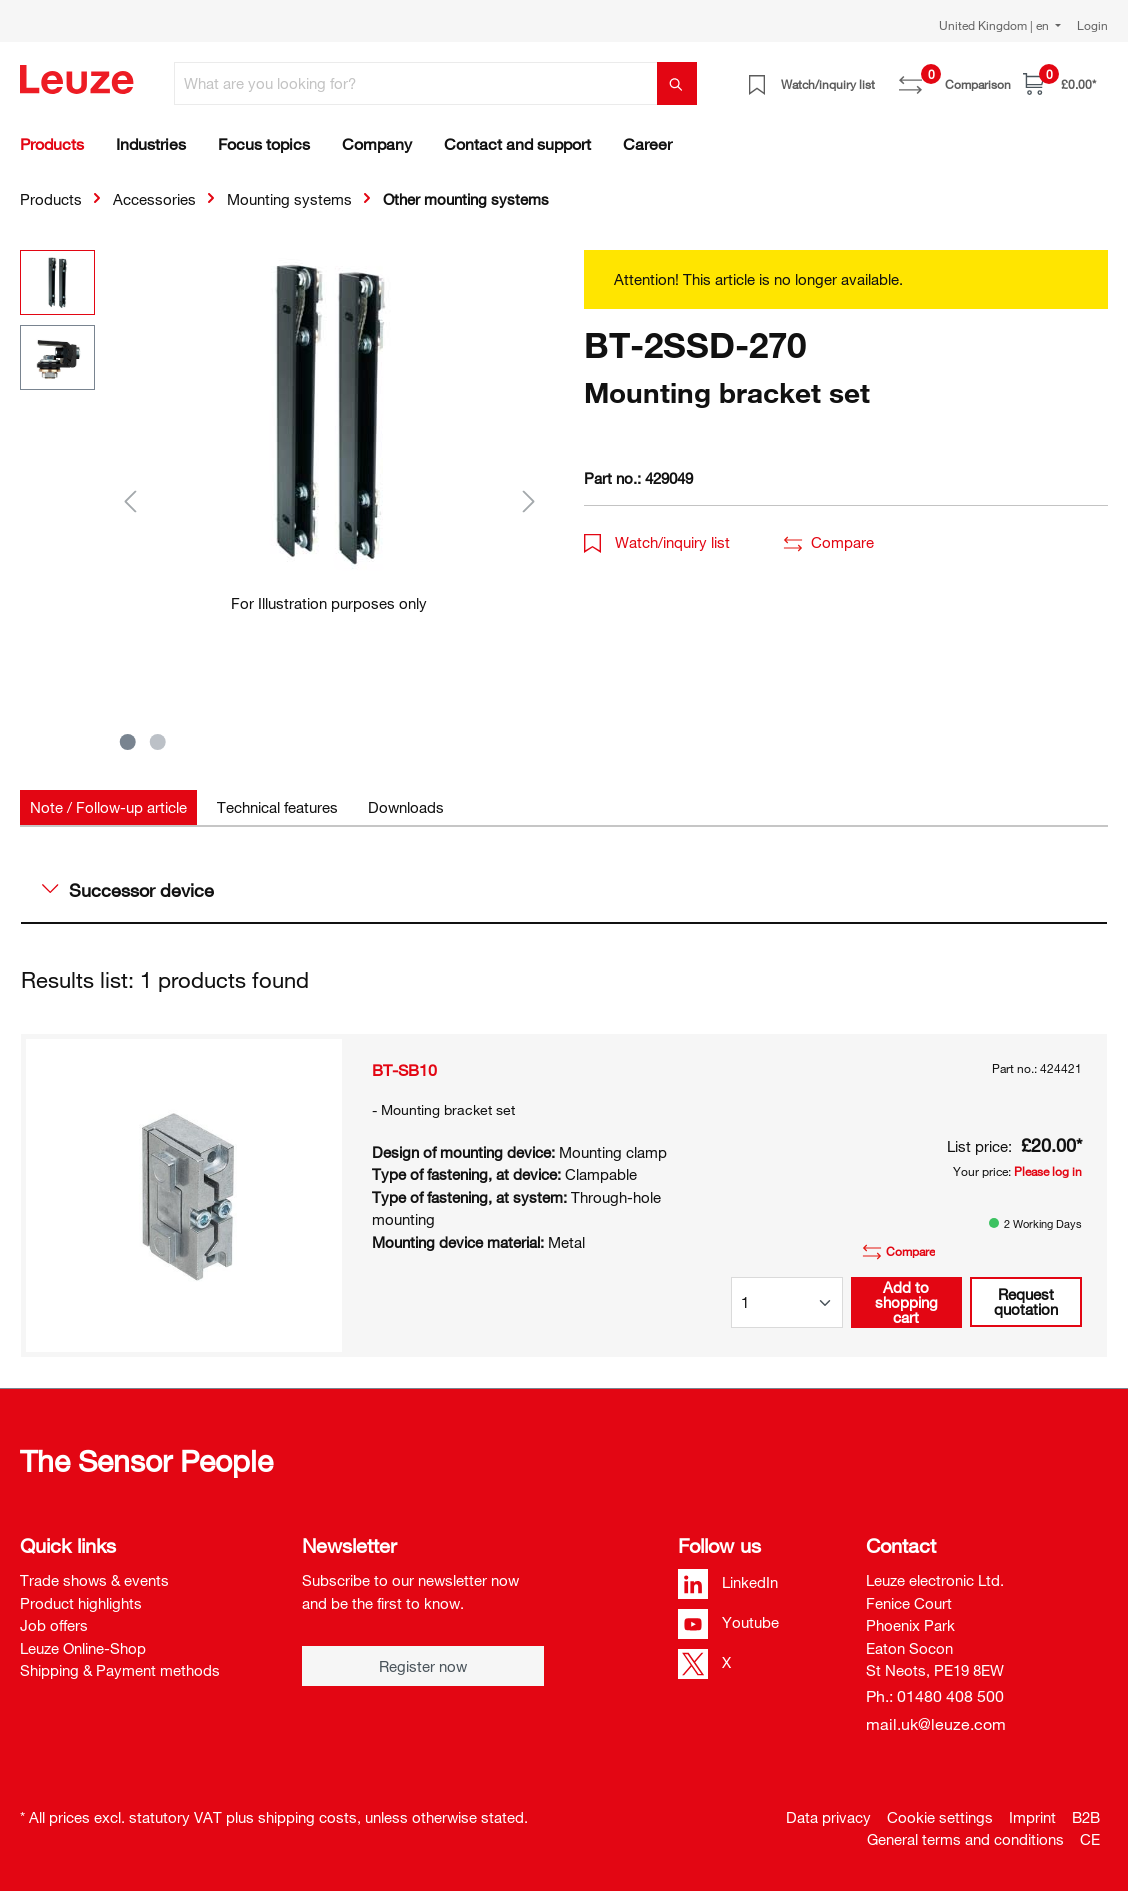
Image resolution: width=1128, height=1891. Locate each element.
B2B (1086, 1817)
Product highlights (81, 1603)
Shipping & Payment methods (120, 1670)
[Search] (677, 83)
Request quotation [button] (1026, 1301)
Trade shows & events (94, 1580)
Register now (423, 1666)
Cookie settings (940, 1817)
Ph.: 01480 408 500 (935, 1696)
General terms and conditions (965, 1839)
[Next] (529, 500)
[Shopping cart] (1059, 83)
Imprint (1032, 1817)
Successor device (128, 890)
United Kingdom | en (995, 25)
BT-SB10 (404, 1070)
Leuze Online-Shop (83, 1648)
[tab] (108, 807)
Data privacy (828, 1817)
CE (1090, 1839)
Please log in (1048, 1171)
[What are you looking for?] (416, 83)
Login (1092, 25)
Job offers (54, 1625)
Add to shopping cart (906, 1302)
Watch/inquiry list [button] (657, 542)
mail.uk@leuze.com (936, 1724)
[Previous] (130, 500)
